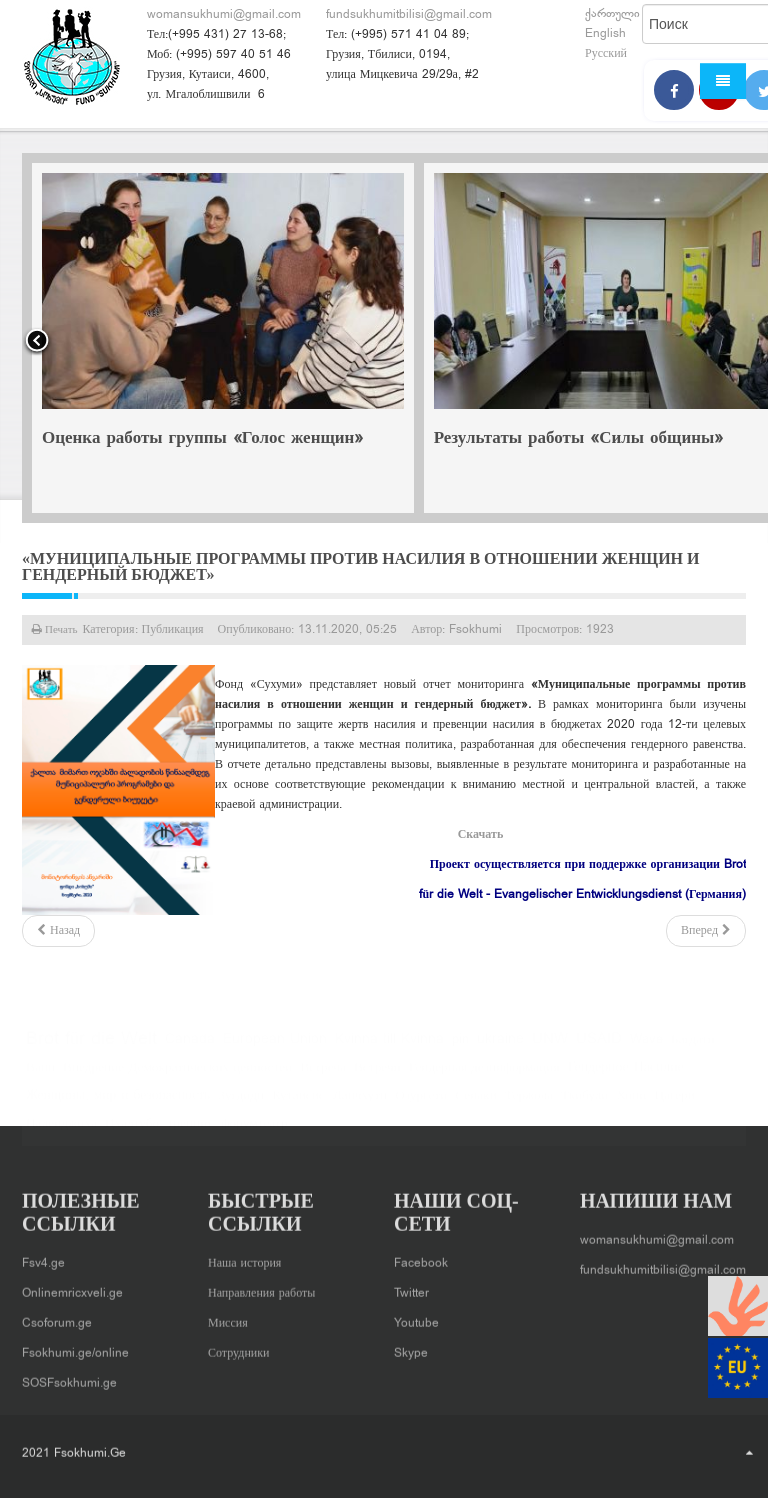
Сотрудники (239, 1348)
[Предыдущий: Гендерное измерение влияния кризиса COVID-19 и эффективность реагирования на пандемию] (58, 931)
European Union (275, 1050)
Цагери (674, 1107)
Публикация (173, 630)
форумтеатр (254, 1135)
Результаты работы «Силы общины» (579, 439)
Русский (606, 54)
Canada (190, 1051)
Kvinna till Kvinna (389, 1051)
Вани (40, 1079)
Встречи (377, 1079)
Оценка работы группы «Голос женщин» (202, 439)
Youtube (416, 1318)
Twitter (411, 1288)
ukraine (500, 1051)
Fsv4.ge (43, 1258)
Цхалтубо (132, 1135)
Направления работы (261, 1288)
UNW (550, 1050)
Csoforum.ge (57, 1318)
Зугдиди (241, 1107)
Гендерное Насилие (626, 1079)
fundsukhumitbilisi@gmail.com (409, 15)
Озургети (421, 1107)
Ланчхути (360, 1107)
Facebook (421, 1258)
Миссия (228, 1318)
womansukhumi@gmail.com (224, 15)
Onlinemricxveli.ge (72, 1288)
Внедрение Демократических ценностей (177, 1079)
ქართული (612, 14)
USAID (599, 1050)
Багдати (693, 1051)
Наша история (244, 1258)
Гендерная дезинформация (484, 1079)
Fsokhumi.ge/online (75, 1348)
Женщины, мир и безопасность (118, 1107)
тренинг (190, 1135)
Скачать (481, 835)
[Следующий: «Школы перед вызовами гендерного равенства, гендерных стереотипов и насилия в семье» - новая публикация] (706, 931)
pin (460, 1051)
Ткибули (585, 1107)
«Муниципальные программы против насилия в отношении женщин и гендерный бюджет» (360, 566)
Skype (411, 1348)
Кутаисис (298, 1107)
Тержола (529, 1107)
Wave (646, 1051)
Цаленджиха (61, 1135)
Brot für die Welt (91, 1051)
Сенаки (476, 1107)
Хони (631, 1107)
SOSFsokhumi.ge (69, 1378)
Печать (60, 629)
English (605, 34)
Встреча (323, 1079)
